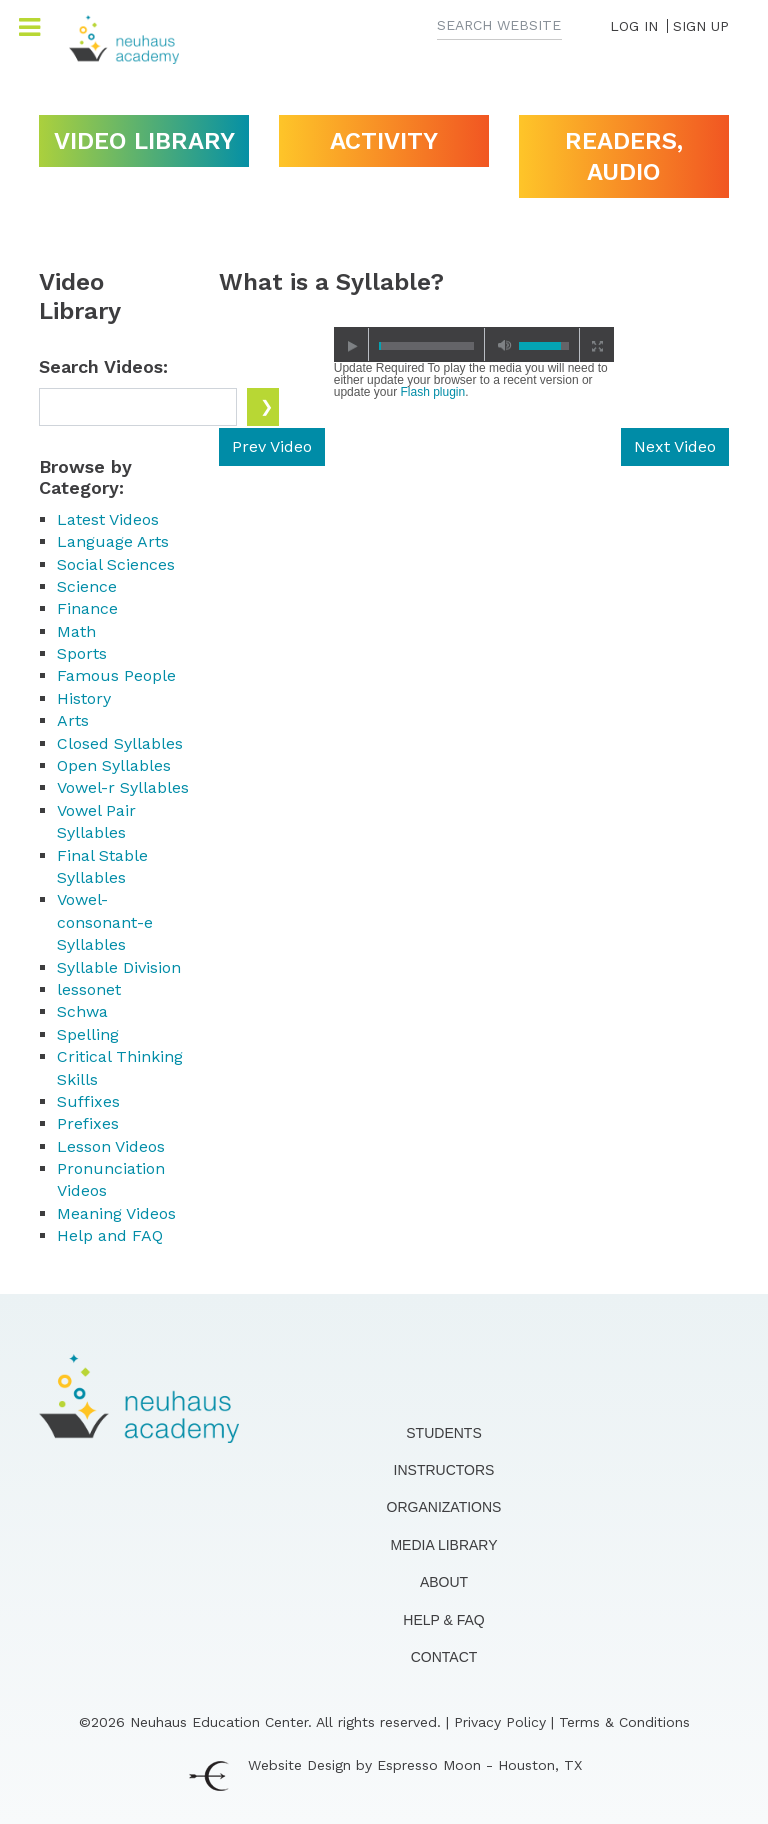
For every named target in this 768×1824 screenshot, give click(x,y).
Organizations (444, 1507)
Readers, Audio (624, 156)
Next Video (675, 446)
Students (443, 1433)
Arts (73, 720)
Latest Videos (108, 519)
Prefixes (88, 1123)
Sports (82, 653)
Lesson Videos (111, 1146)
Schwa (82, 1011)
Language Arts (113, 541)
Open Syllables (114, 765)
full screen (596, 345)
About (444, 1582)
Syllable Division (119, 967)
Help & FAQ (443, 1620)
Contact (444, 1657)
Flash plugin (432, 392)
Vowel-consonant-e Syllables (105, 922)
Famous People (116, 675)
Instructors (444, 1470)
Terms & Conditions (624, 1722)
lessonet (89, 989)
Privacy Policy (500, 1722)
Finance (87, 608)
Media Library (443, 1545)
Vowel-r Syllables (123, 787)
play (352, 345)
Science (87, 586)
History (84, 698)
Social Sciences (116, 564)
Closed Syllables (120, 743)
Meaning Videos (116, 1213)
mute (501, 345)
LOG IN (634, 26)
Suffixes (88, 1101)
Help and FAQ (110, 1235)
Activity (384, 141)
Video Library (144, 141)
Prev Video (272, 446)
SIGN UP (701, 26)
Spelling (88, 1034)
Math (76, 631)
